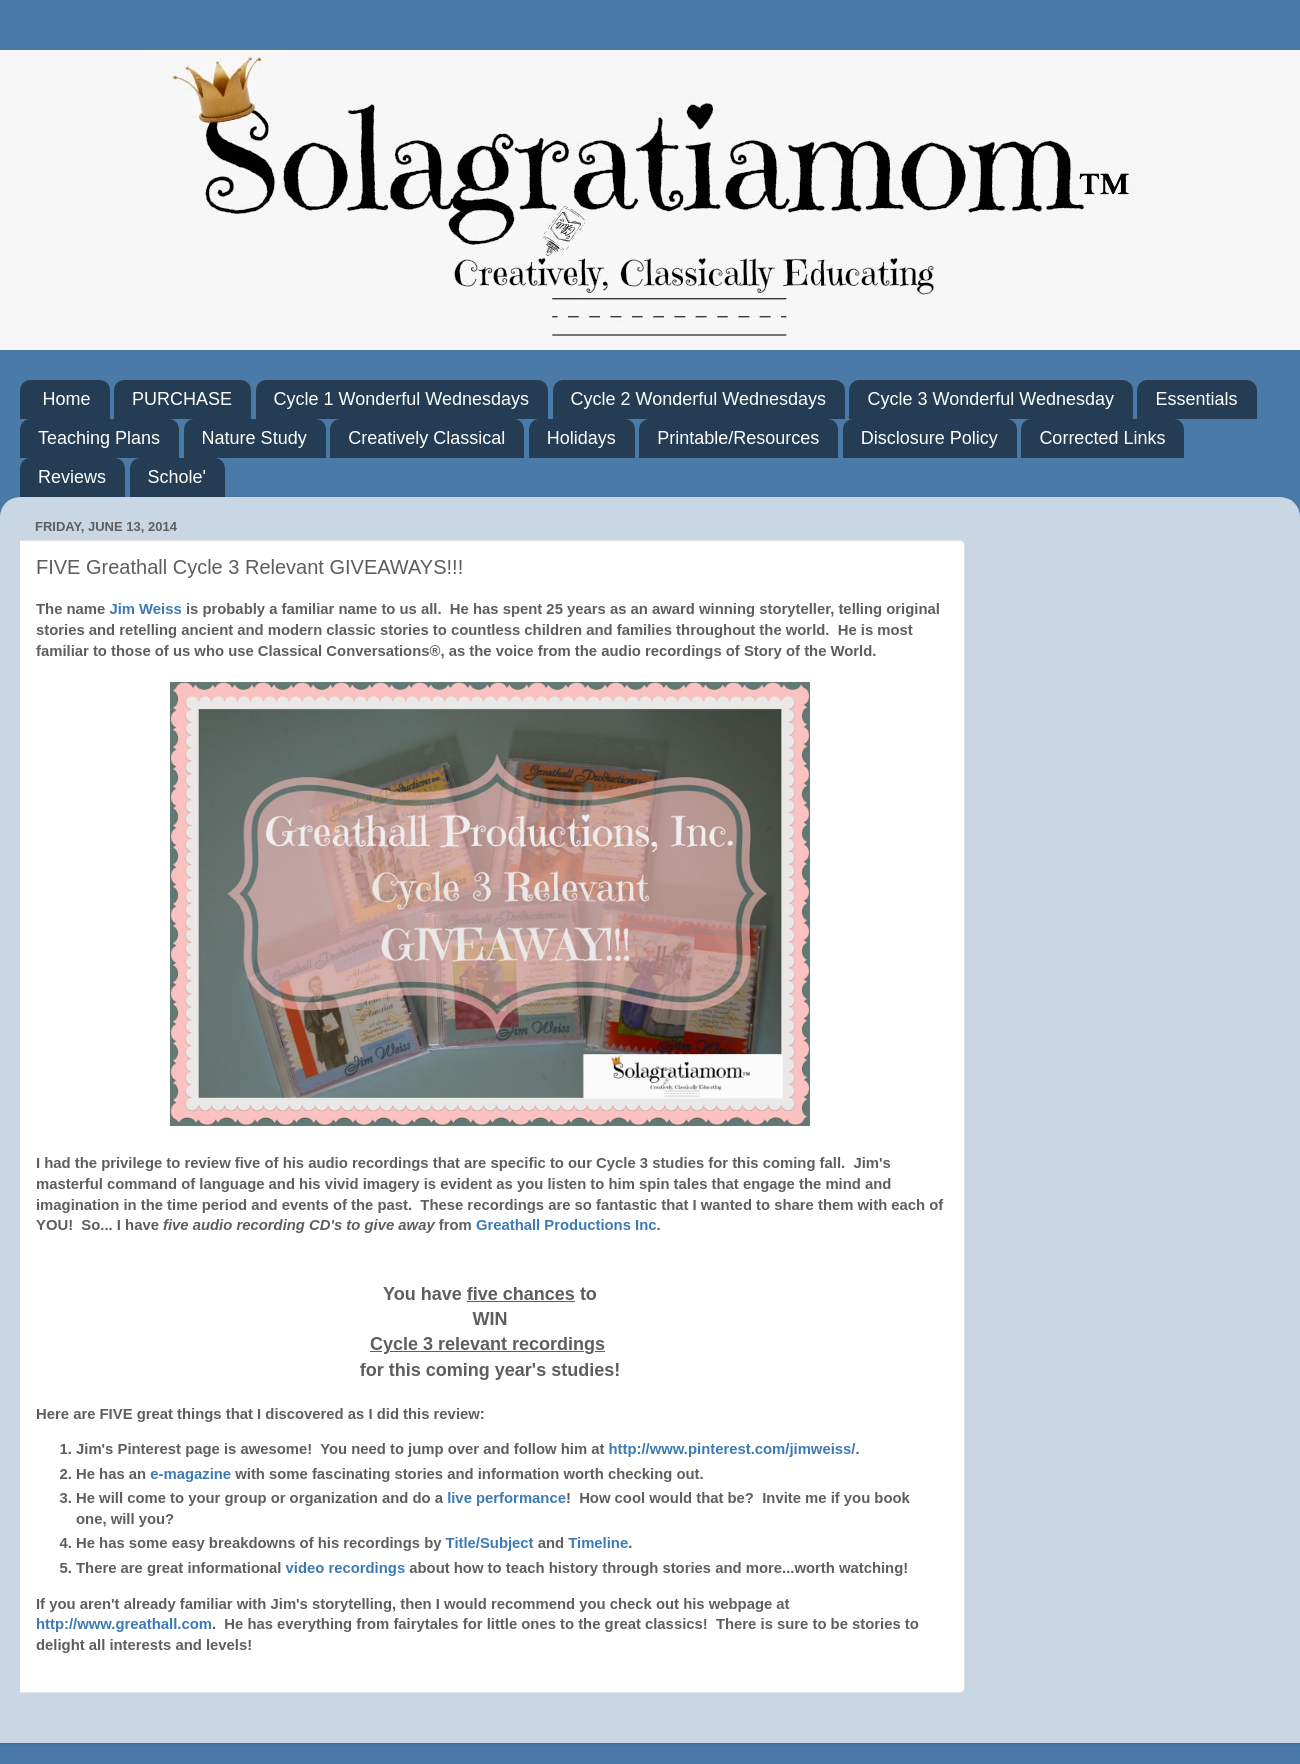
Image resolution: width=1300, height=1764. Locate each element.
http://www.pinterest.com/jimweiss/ (732, 1449)
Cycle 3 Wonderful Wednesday (990, 399)
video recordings (346, 1568)
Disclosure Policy (929, 438)
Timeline (598, 1543)
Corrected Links (1102, 438)
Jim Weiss (145, 609)
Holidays (581, 438)
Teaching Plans (99, 438)
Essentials (1196, 399)
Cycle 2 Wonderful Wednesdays (698, 399)
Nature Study (254, 438)
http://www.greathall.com (124, 1624)
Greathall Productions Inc (566, 1225)
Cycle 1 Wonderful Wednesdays (401, 399)
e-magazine (192, 1474)
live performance (506, 1498)
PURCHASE (182, 399)
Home (67, 399)
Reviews (72, 477)
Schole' (177, 477)
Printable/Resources (738, 438)
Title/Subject (490, 1543)
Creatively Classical (426, 438)
